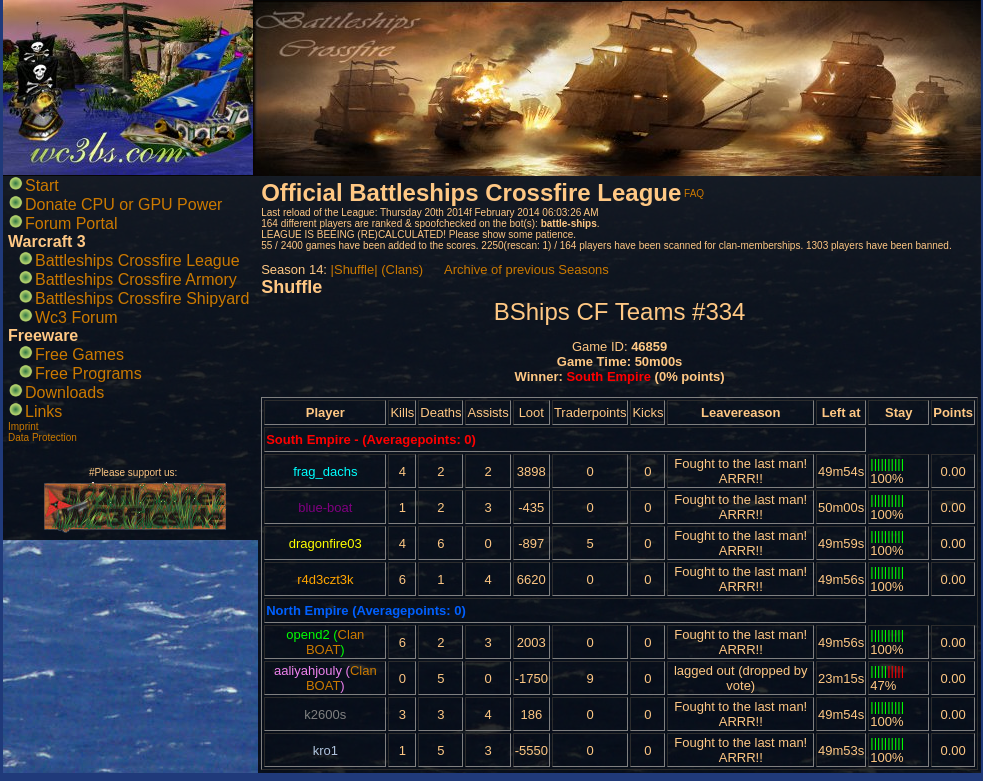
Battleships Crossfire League (137, 260)
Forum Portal (71, 223)
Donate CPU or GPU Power (123, 204)
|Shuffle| (354, 269)
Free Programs (88, 373)
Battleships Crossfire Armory (136, 279)
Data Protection (42, 437)
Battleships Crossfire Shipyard (142, 298)
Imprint (23, 426)
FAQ (694, 193)
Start (42, 185)
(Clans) (402, 269)
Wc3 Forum (76, 317)
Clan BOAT (335, 642)
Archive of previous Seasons (526, 269)
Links (43, 411)
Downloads (64, 392)
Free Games (79, 354)
